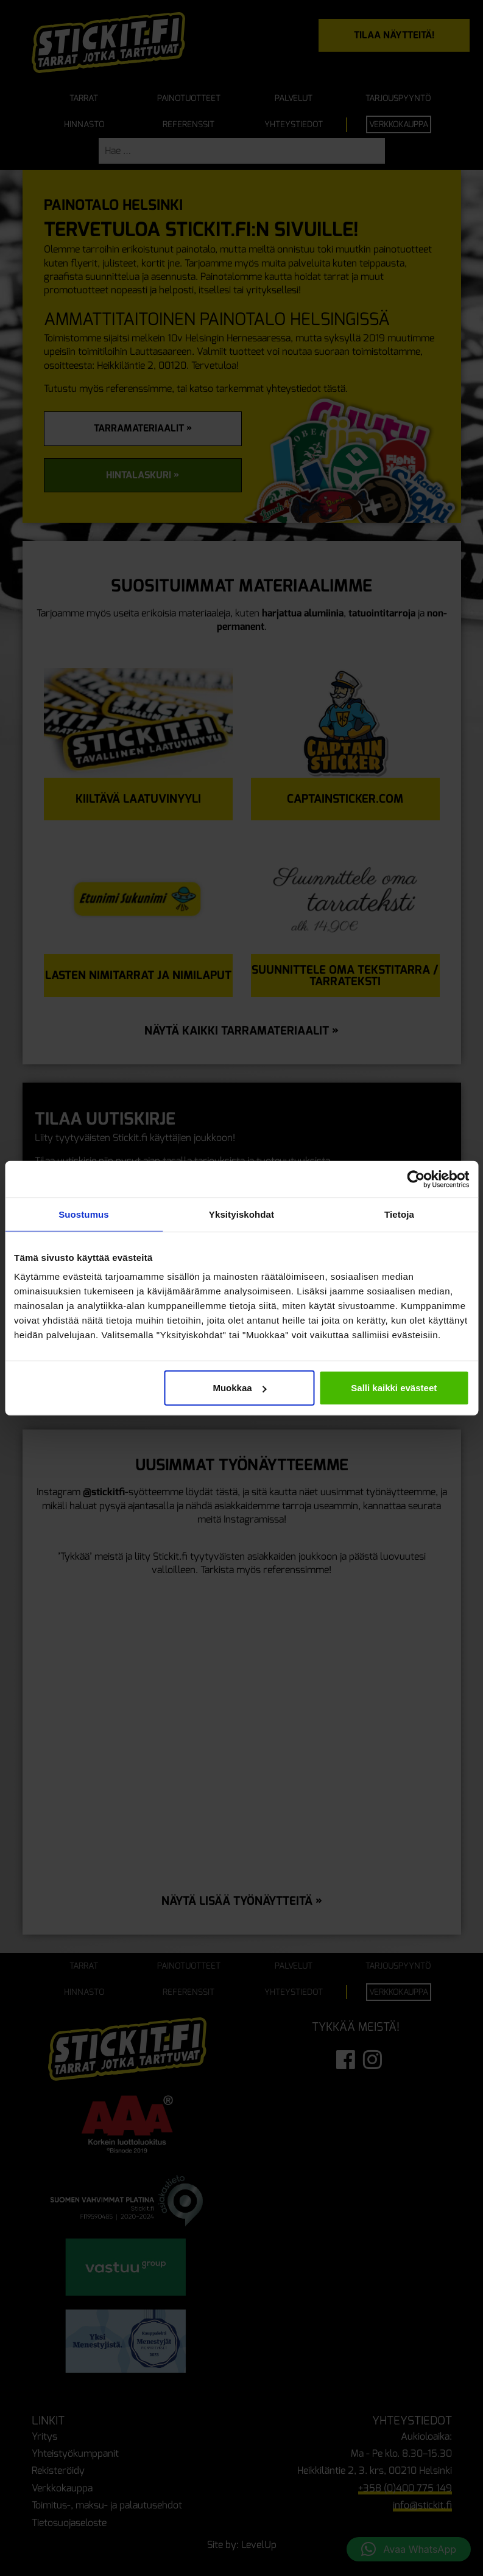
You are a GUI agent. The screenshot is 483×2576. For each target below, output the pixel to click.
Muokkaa (239, 1388)
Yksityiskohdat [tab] (241, 1214)
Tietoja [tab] (399, 1214)
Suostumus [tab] (83, 1214)
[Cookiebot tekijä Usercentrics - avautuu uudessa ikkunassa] (415, 1179)
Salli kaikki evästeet (394, 1388)
